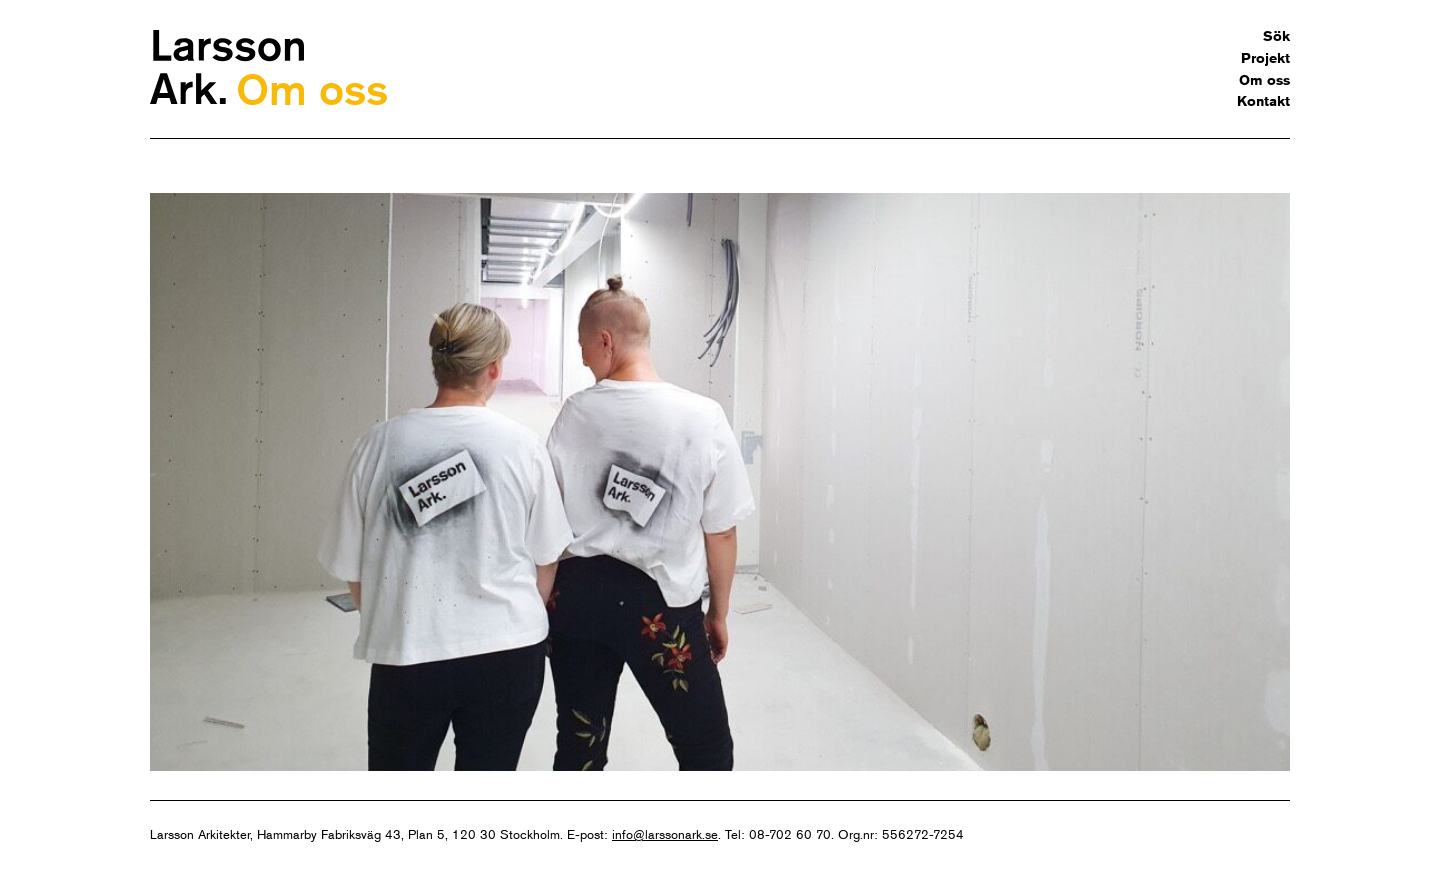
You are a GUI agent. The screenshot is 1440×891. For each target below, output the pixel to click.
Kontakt (1263, 101)
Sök (1276, 36)
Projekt (1265, 58)
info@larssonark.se (665, 834)
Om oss (1264, 80)
